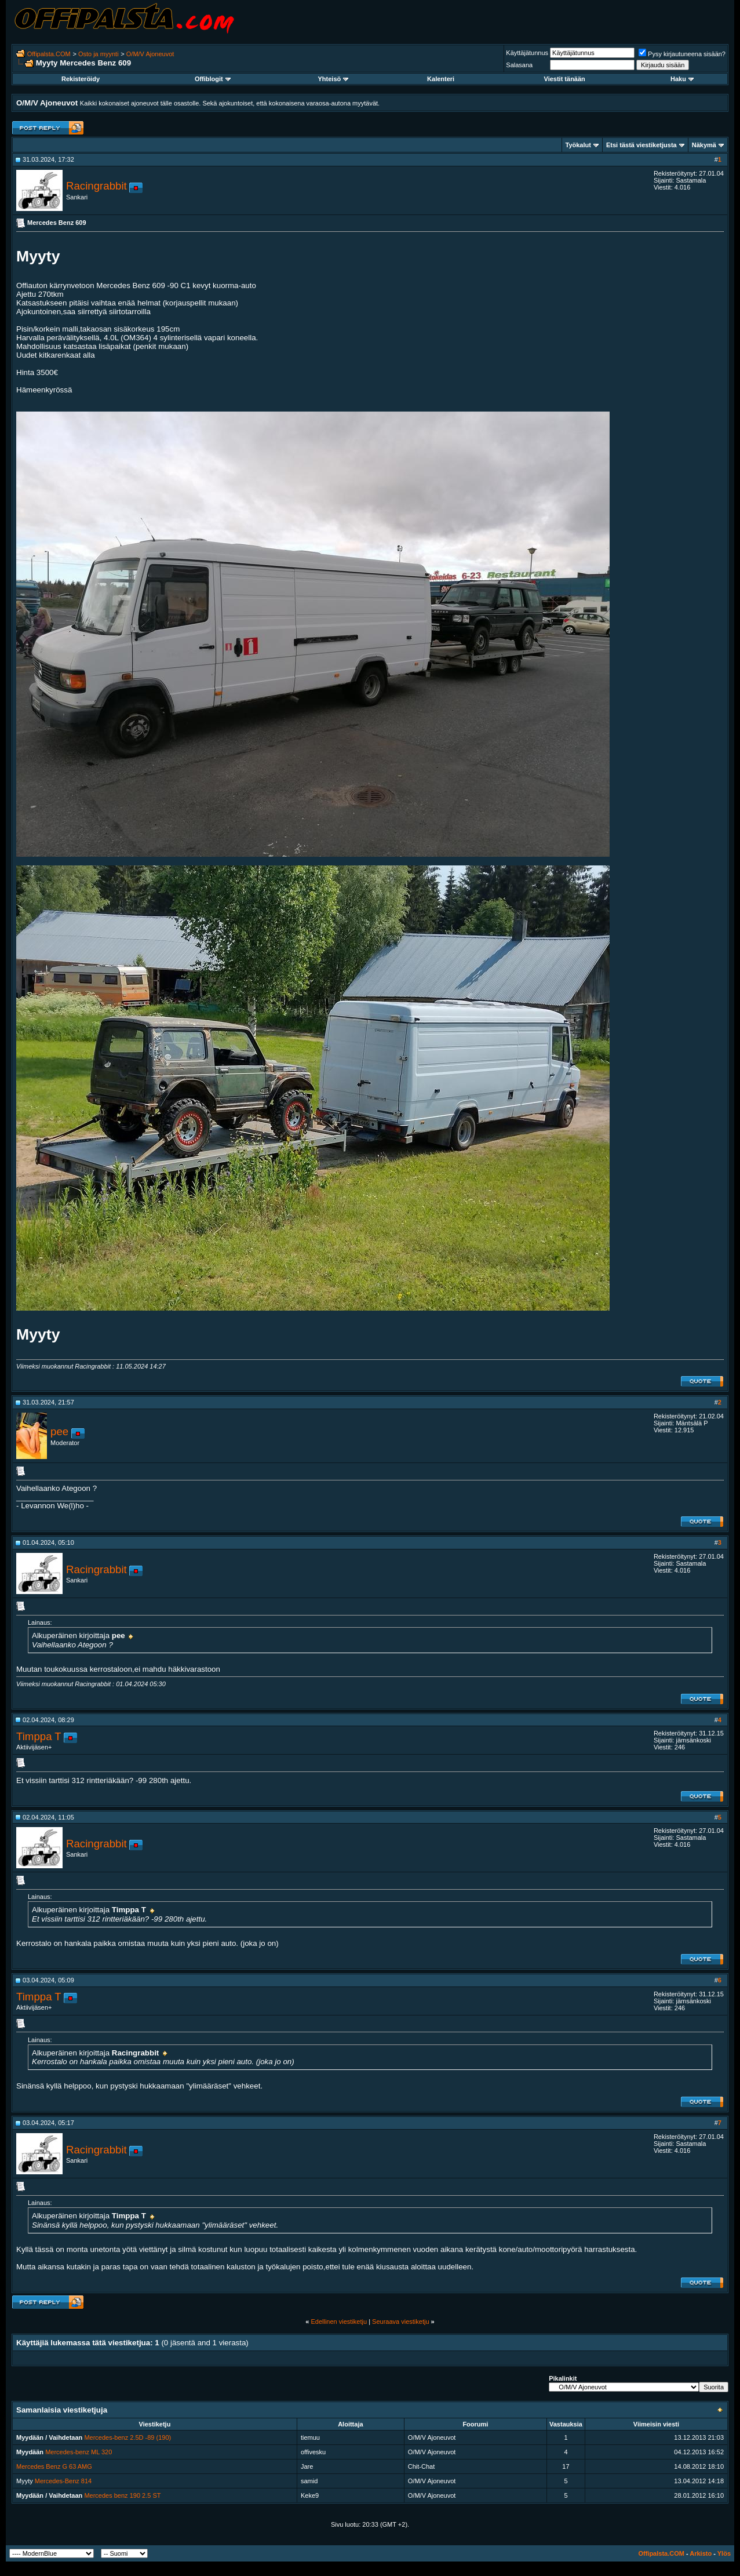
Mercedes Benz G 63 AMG (54, 2466)
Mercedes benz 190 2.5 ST (122, 2495)
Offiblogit (213, 78)
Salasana (519, 64)
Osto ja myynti (98, 53)
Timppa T (38, 1736)
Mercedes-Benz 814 (63, 2480)
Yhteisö (333, 78)
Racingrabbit (96, 186)
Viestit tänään (564, 78)
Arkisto (701, 2553)
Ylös (724, 2553)
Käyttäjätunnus (527, 52)
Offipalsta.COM (49, 53)
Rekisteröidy (80, 78)
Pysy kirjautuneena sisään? (682, 53)
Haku (682, 78)
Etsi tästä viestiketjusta (641, 144)
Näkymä (704, 144)
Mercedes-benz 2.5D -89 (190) (127, 2437)
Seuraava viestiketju (400, 2321)
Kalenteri (440, 78)
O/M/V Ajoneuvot (150, 53)
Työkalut (578, 144)
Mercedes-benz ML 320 (78, 2451)
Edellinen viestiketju (339, 2321)
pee (59, 1431)
